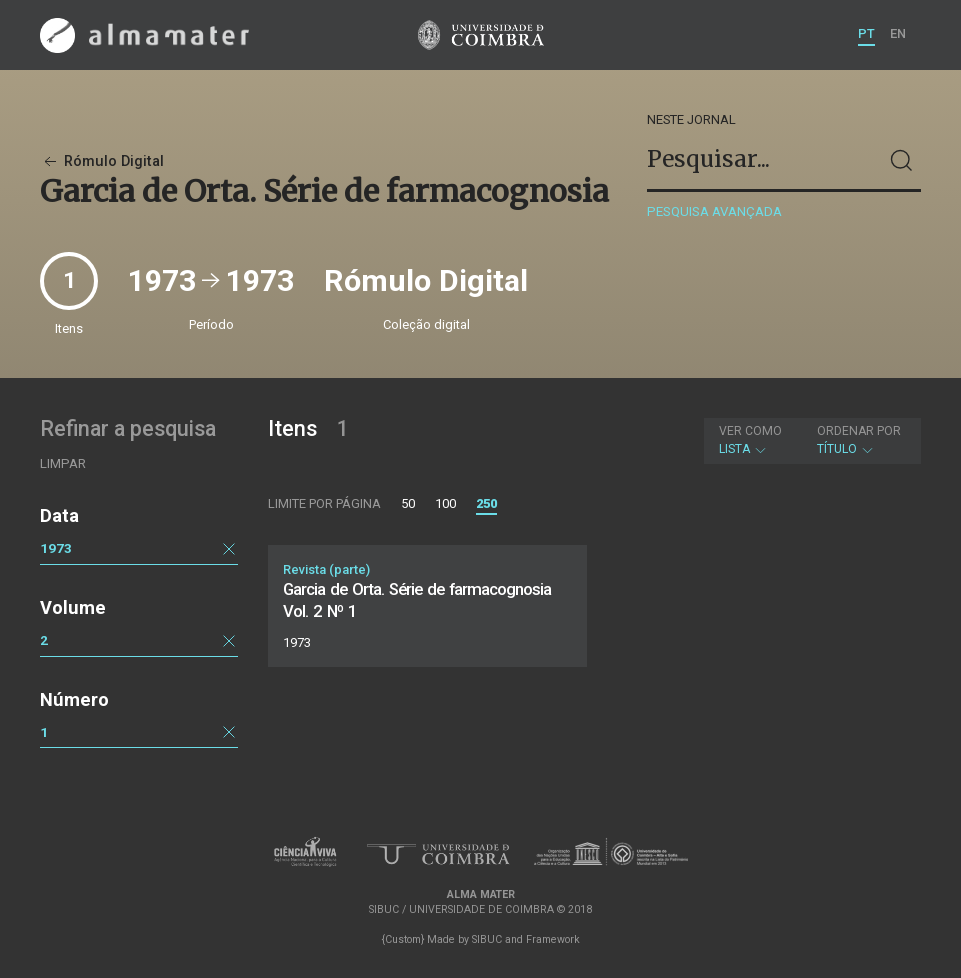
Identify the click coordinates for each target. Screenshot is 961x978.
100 (445, 503)
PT (866, 33)
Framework (553, 939)
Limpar (63, 463)
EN (898, 33)
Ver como (750, 431)
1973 (56, 548)
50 (408, 503)
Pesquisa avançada (714, 211)
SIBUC (487, 939)
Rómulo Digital (102, 161)
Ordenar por (859, 431)
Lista (750, 440)
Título (859, 440)
